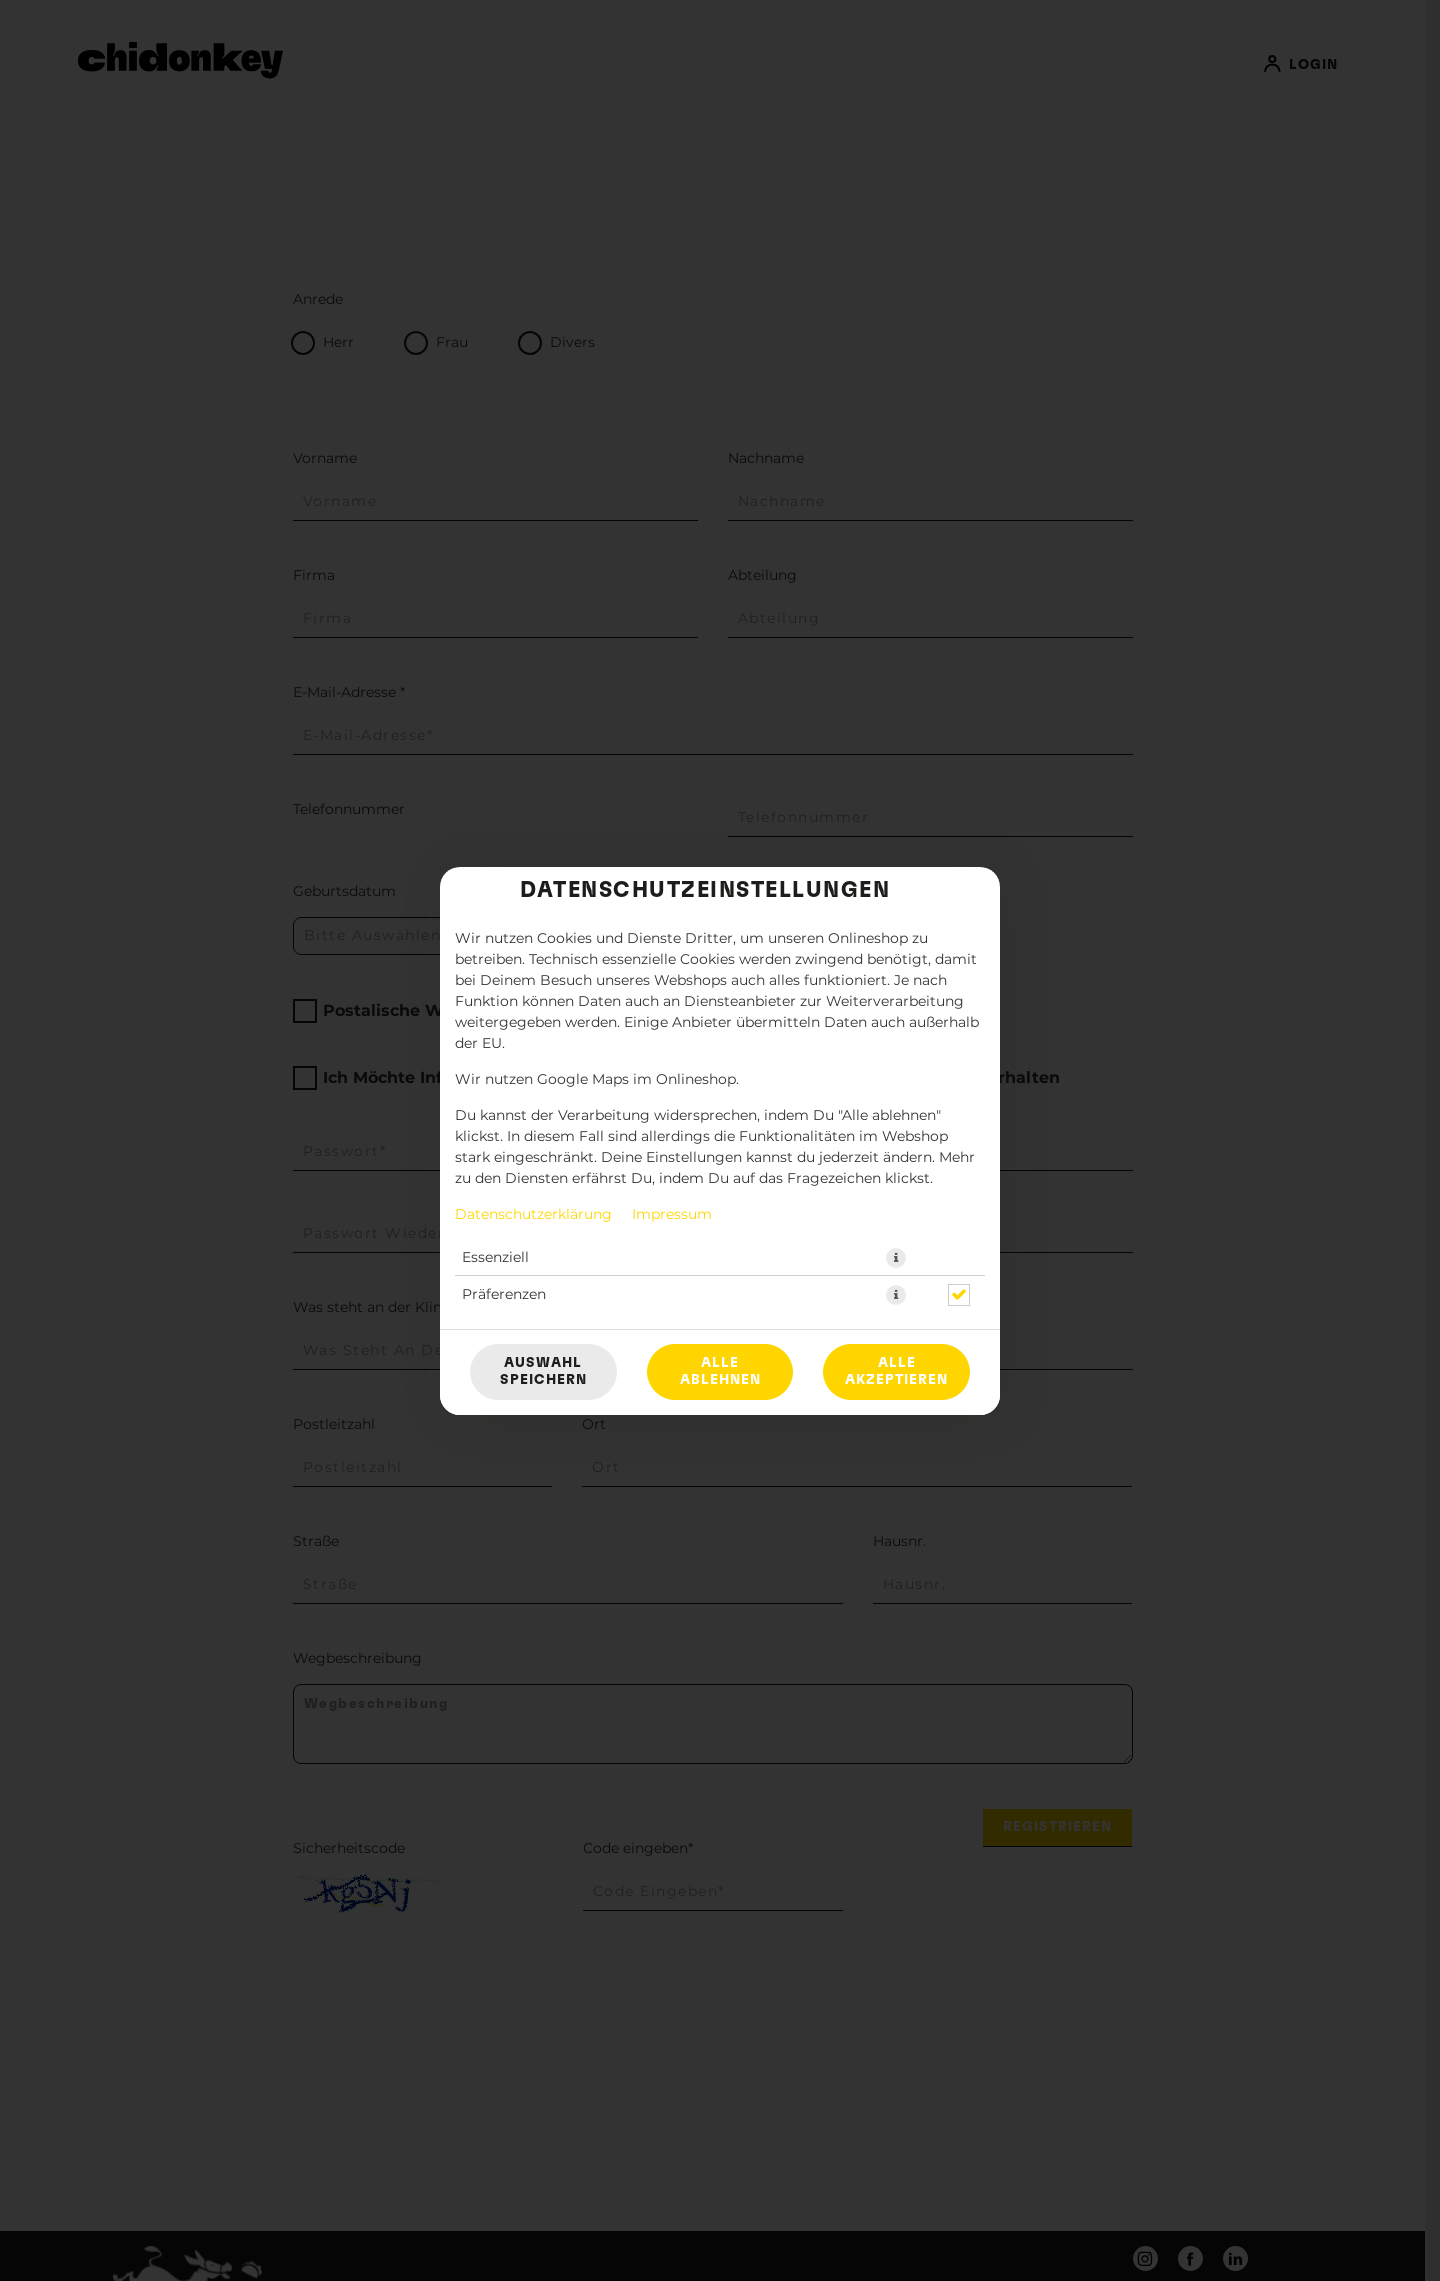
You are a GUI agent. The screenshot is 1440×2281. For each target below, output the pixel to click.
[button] (896, 1258)
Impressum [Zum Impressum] (672, 1215)
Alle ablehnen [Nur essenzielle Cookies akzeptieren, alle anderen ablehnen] (720, 1371)
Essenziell (495, 1258)
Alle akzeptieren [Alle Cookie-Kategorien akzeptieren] (896, 1371)
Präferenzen (504, 1295)
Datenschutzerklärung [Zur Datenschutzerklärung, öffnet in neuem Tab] (533, 1215)
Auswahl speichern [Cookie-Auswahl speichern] (543, 1371)
